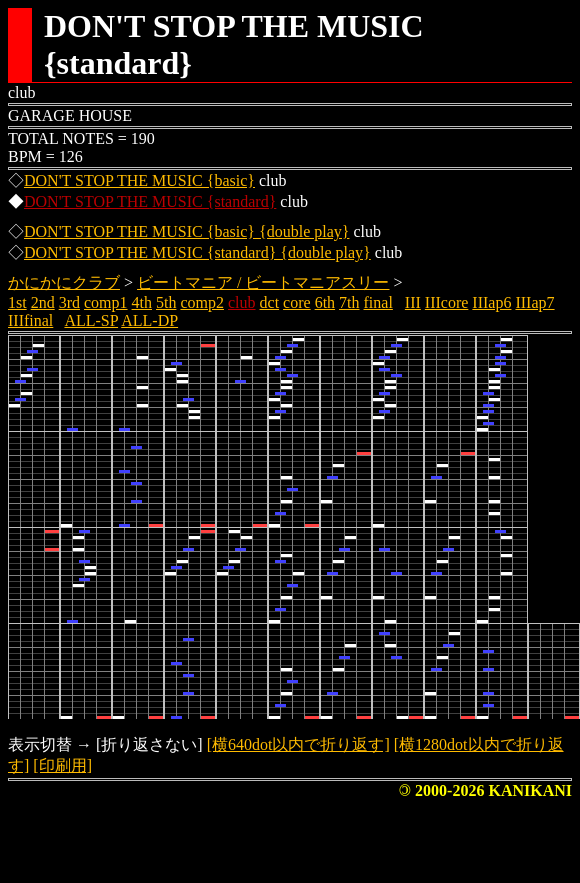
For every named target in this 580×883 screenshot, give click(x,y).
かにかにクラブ (64, 282)
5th (166, 302)
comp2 (202, 302)
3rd (69, 302)
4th (142, 302)
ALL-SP (91, 320)
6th (325, 302)
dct (270, 302)
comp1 (106, 302)
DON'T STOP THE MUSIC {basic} (139, 180)
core (297, 302)
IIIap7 (534, 302)
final (378, 302)
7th (349, 302)
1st (17, 302)
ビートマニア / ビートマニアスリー (263, 282)
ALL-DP (149, 320)
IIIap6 (491, 302)
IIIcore (447, 302)
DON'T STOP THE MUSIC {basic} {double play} (186, 231)
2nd (43, 302)
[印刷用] (62, 765)
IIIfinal (30, 320)
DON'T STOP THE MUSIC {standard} (150, 201)
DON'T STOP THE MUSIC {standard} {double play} (197, 252)
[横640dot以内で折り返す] (298, 744)
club (242, 302)
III (413, 302)
